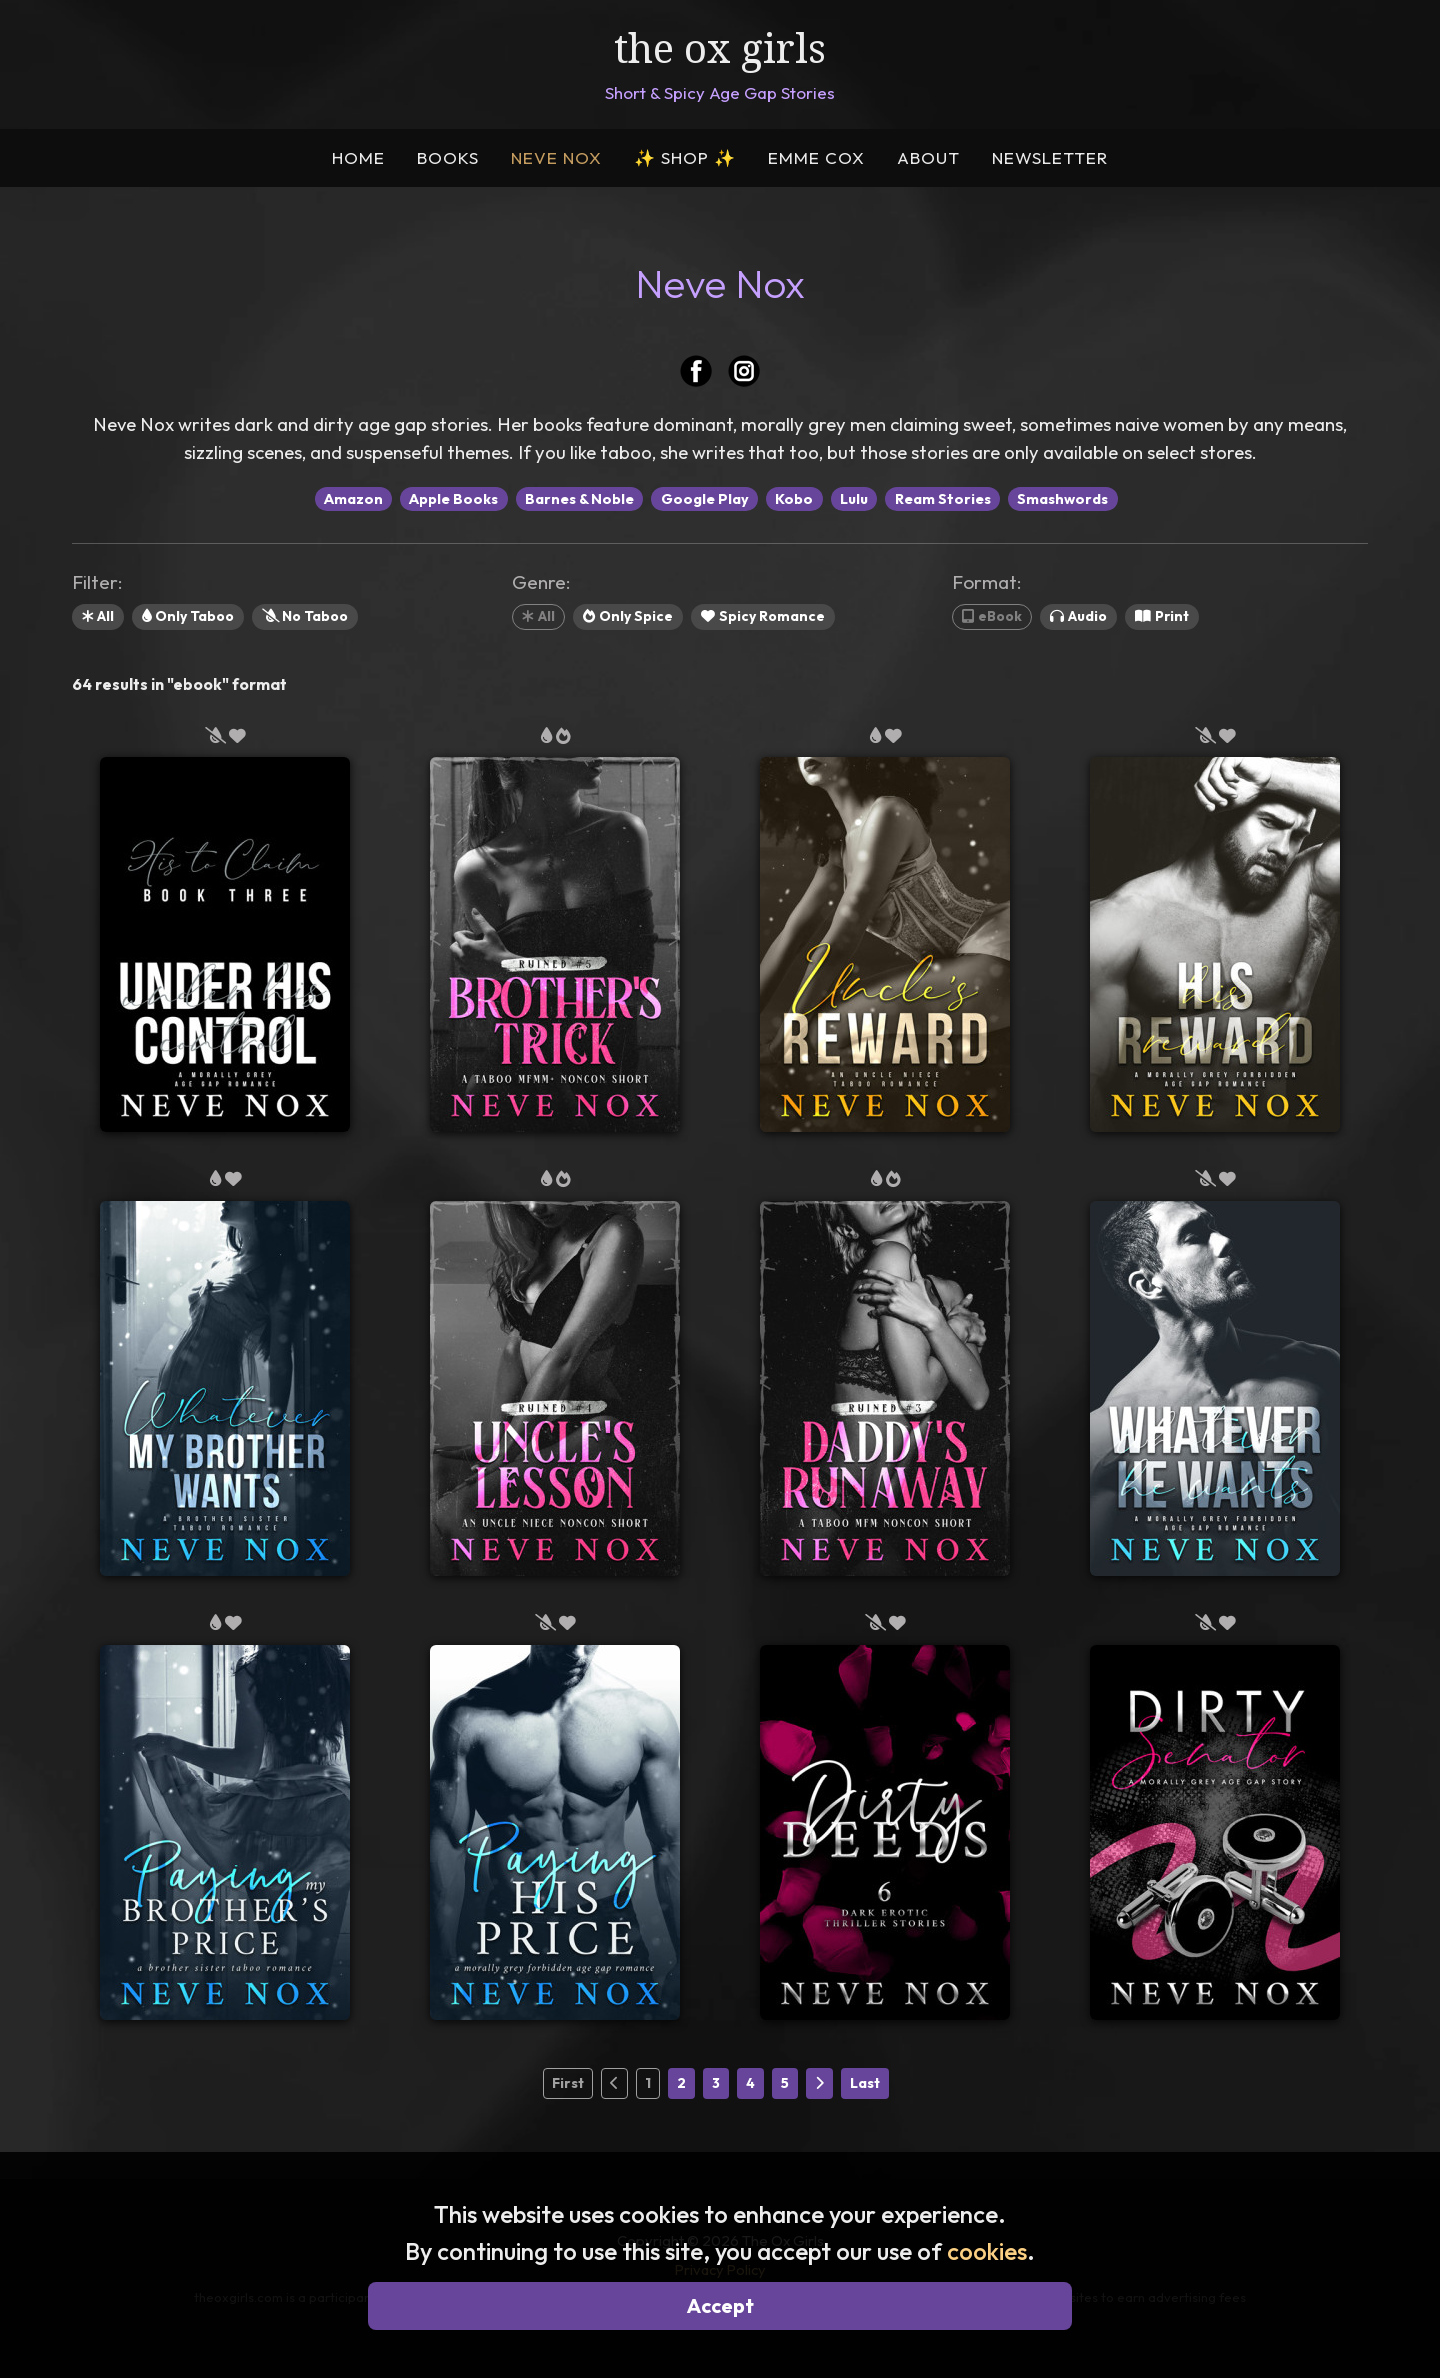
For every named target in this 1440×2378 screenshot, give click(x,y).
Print (1162, 616)
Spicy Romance (763, 616)
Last (865, 2083)
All (98, 616)
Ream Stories (943, 499)
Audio (1078, 616)
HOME (358, 157)
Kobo (794, 499)
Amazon (353, 499)
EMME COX (816, 157)
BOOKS (448, 157)
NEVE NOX (556, 157)
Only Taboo (188, 616)
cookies (987, 2251)
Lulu (854, 499)
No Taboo (305, 616)
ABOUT (928, 157)
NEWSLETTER (1050, 157)
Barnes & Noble (579, 499)
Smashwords (1062, 499)
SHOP (685, 157)
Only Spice (628, 616)
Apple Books (453, 499)
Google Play (705, 499)
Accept (720, 2305)
